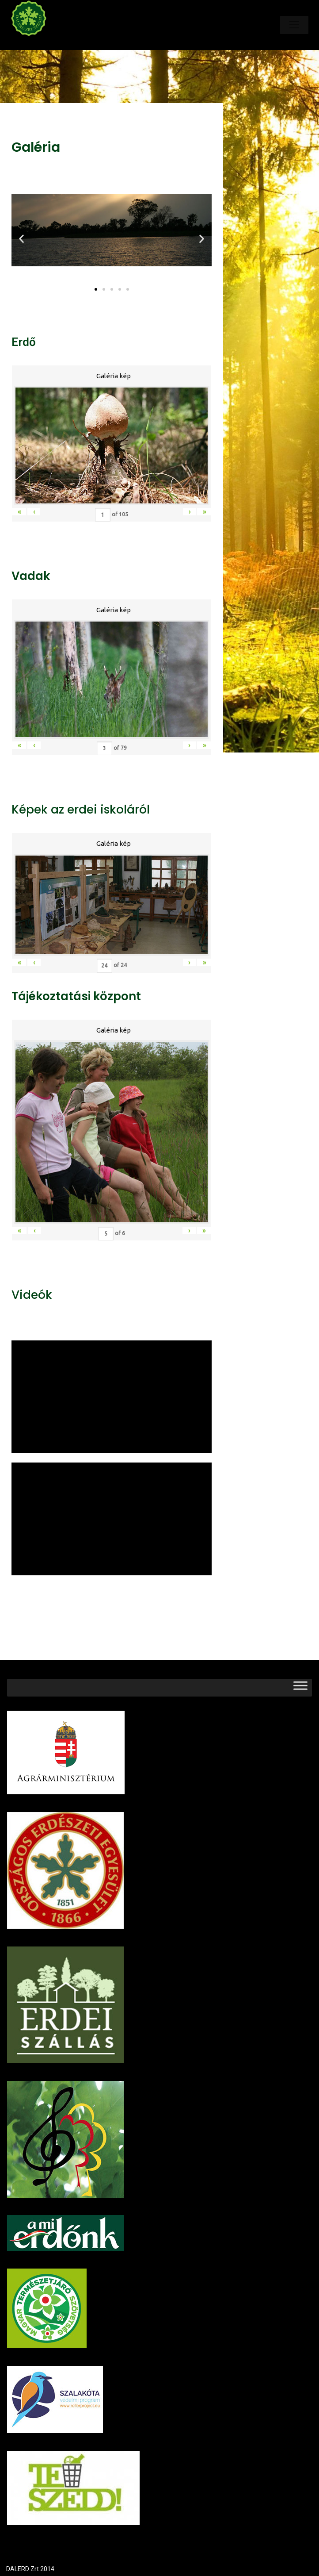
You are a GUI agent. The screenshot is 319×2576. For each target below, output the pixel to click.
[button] (96, 289)
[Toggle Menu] (300, 1687)
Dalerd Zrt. (43, 43)
